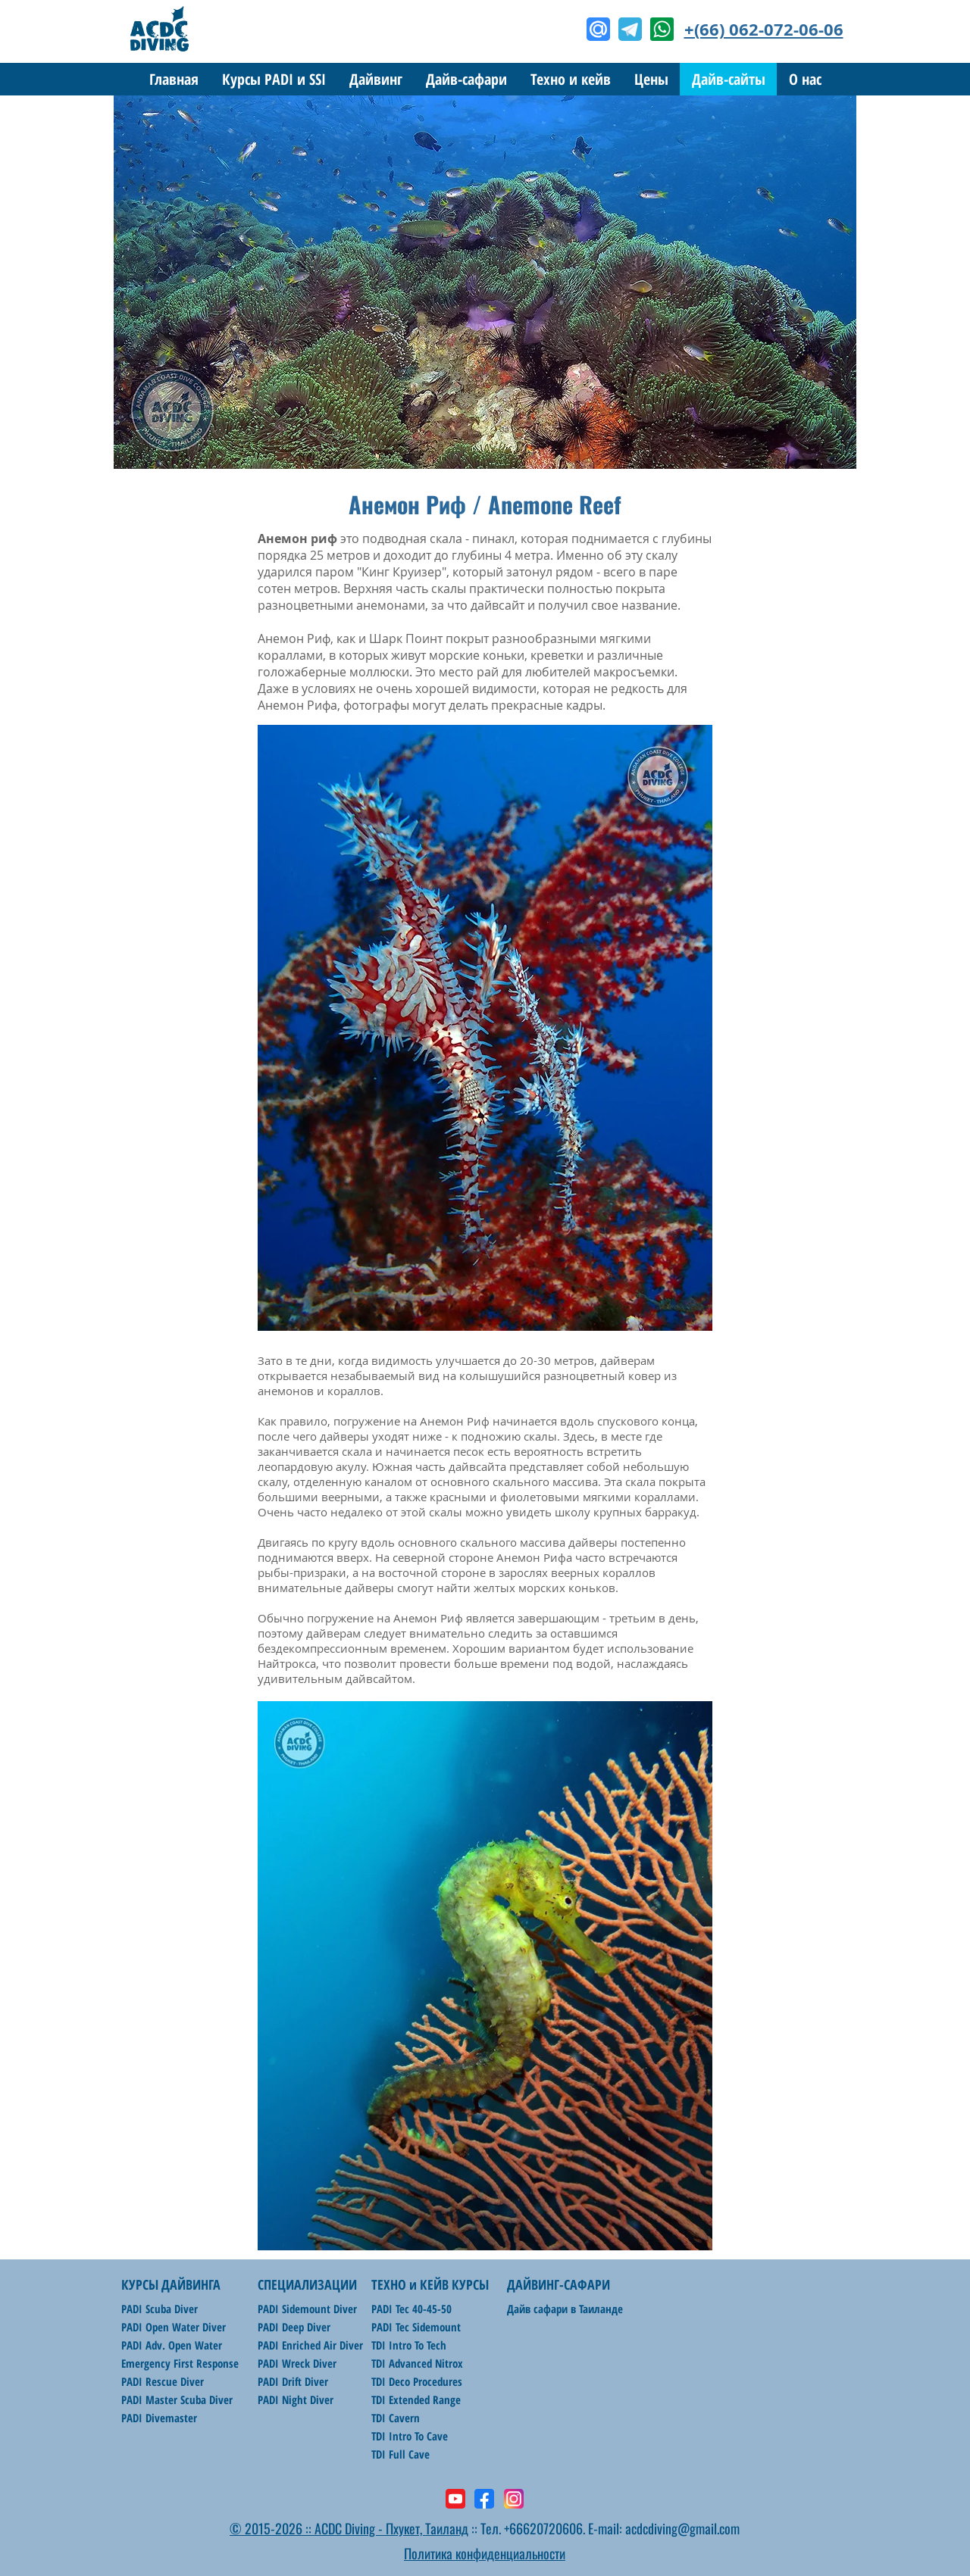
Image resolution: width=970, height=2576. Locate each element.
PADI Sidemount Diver (307, 2308)
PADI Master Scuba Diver (177, 2399)
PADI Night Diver (295, 2399)
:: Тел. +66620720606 (525, 2528)
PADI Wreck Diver (297, 2363)
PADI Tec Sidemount (416, 2326)
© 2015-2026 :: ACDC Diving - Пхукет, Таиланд (349, 2528)
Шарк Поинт (406, 638)
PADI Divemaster (159, 2417)
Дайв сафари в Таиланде (565, 2308)
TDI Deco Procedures (416, 2381)
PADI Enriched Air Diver (310, 2345)
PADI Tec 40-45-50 (411, 2308)
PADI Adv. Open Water (171, 2345)
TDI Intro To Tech (408, 2345)
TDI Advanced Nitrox (417, 2363)
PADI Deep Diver (294, 2326)
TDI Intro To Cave (409, 2435)
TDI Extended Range (416, 2399)
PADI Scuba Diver (159, 2308)
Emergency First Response (180, 2363)
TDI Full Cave (400, 2454)
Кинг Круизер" (403, 572)
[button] (375, 79)
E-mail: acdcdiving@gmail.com (664, 2528)
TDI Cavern (395, 2417)
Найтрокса (287, 1663)
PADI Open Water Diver (173, 2326)
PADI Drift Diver (293, 2381)
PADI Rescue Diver (162, 2381)
